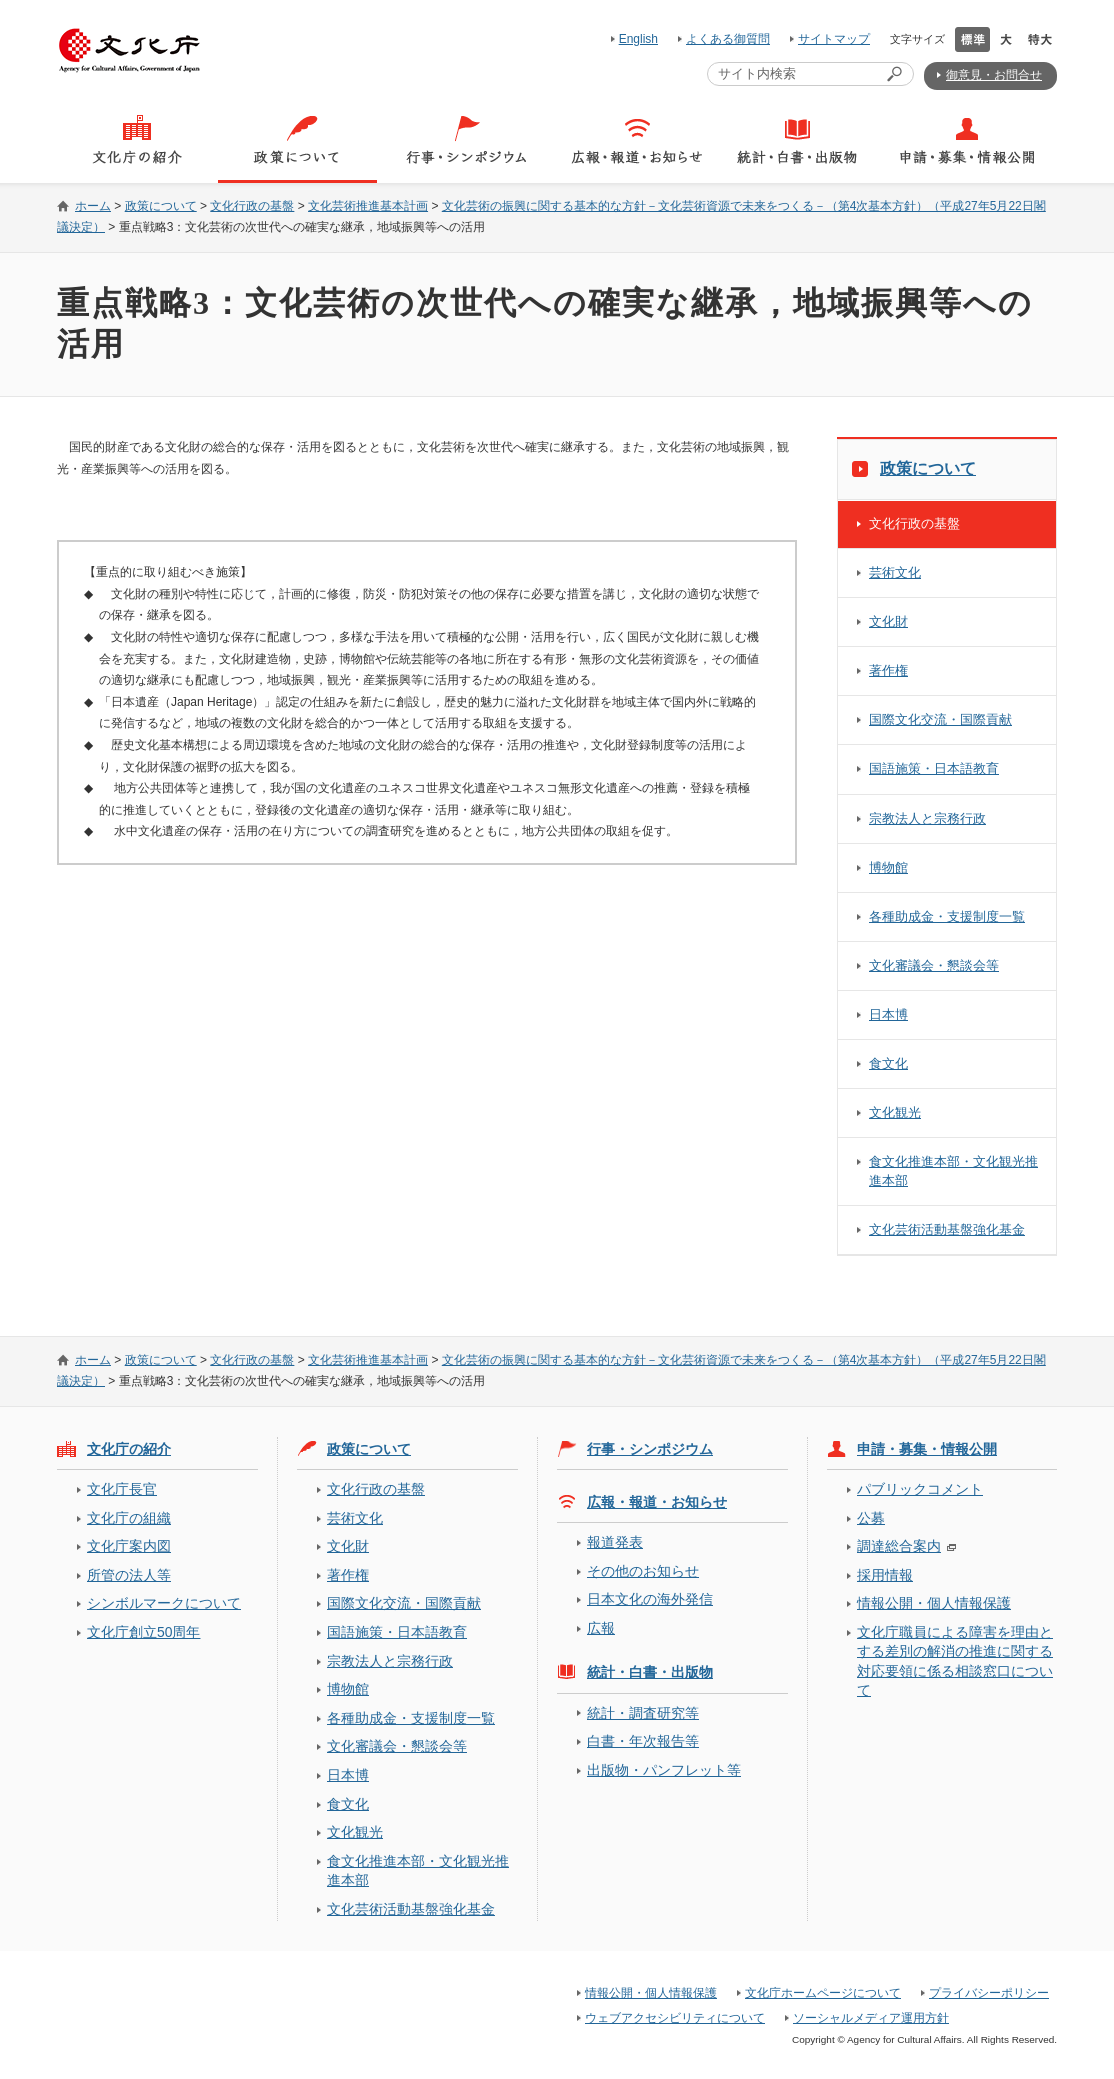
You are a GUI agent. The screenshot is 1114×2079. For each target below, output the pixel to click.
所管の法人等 (129, 1575)
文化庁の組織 (129, 1518)
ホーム (93, 206)
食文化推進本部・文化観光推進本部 (953, 1170)
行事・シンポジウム (650, 1449)
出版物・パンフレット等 (664, 1770)
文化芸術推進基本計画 (368, 206)
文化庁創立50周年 (143, 1632)
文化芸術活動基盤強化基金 (947, 1229)
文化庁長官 (122, 1489)
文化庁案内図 (129, 1546)
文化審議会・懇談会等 (934, 965)
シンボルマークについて (164, 1603)
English (638, 39)
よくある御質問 (728, 39)
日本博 (888, 1014)
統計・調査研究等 (643, 1713)
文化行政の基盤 (252, 206)
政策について (161, 206)
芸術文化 (895, 572)
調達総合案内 (899, 1546)
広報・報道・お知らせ (657, 1502)
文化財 (888, 621)
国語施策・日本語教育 (934, 768)
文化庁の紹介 (129, 1449)
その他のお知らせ (643, 1571)
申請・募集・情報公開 (927, 1449)
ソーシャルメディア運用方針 (871, 2018)
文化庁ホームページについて (823, 1993)
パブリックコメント (920, 1489)
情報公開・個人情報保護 (934, 1603)
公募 (871, 1518)
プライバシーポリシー (989, 1993)
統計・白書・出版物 (650, 1672)
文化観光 (895, 1112)
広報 (601, 1628)
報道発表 (615, 1542)
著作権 (888, 670)
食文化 (888, 1063)
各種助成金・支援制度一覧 (947, 916)
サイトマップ (834, 39)
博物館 (888, 867)
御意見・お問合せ (994, 75)
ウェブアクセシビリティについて (675, 2018)
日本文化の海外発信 (650, 1599)
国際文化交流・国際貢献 (940, 719)
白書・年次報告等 (643, 1741)
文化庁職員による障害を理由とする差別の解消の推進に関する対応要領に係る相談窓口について (955, 1661)
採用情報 (885, 1575)
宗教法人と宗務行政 (927, 818)
